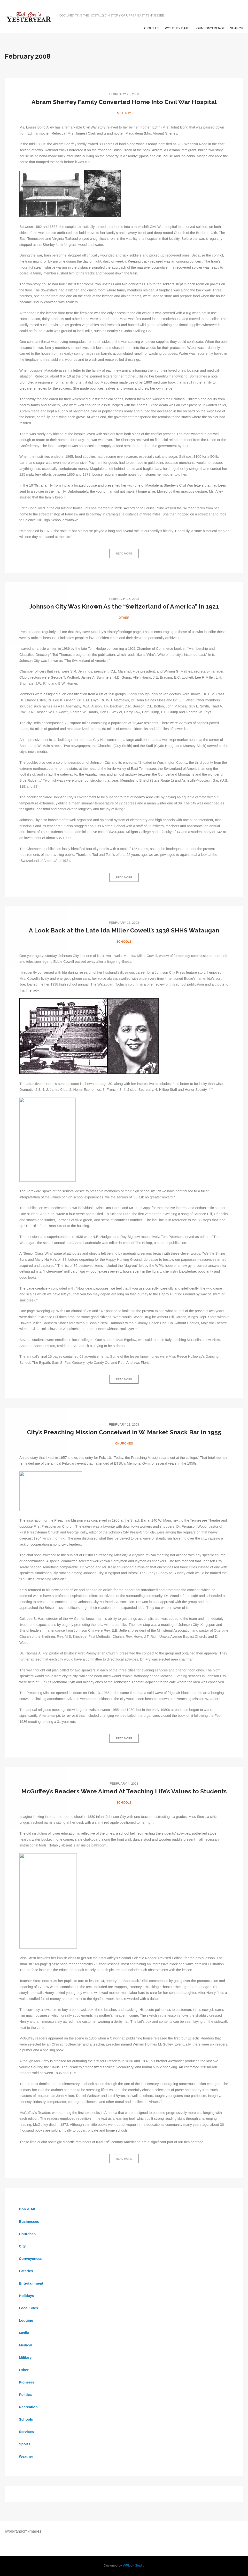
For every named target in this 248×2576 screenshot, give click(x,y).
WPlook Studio (133, 2565)
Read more (124, 553)
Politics (25, 2394)
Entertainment (31, 2283)
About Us (151, 28)
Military (124, 113)
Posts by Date (177, 28)
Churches (27, 2234)
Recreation (28, 2407)
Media (24, 2333)
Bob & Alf (27, 2209)
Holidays (26, 2296)
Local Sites (28, 2308)
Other (24, 2370)
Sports (25, 2444)
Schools (26, 2419)
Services (26, 2432)
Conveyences (30, 2258)
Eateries (26, 2271)
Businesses (29, 2221)
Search (236, 28)
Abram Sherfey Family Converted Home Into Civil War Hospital (124, 101)
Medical (25, 2345)
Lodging (26, 2320)
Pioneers (26, 2382)
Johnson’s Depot (210, 28)
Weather (26, 2456)
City (22, 2246)
